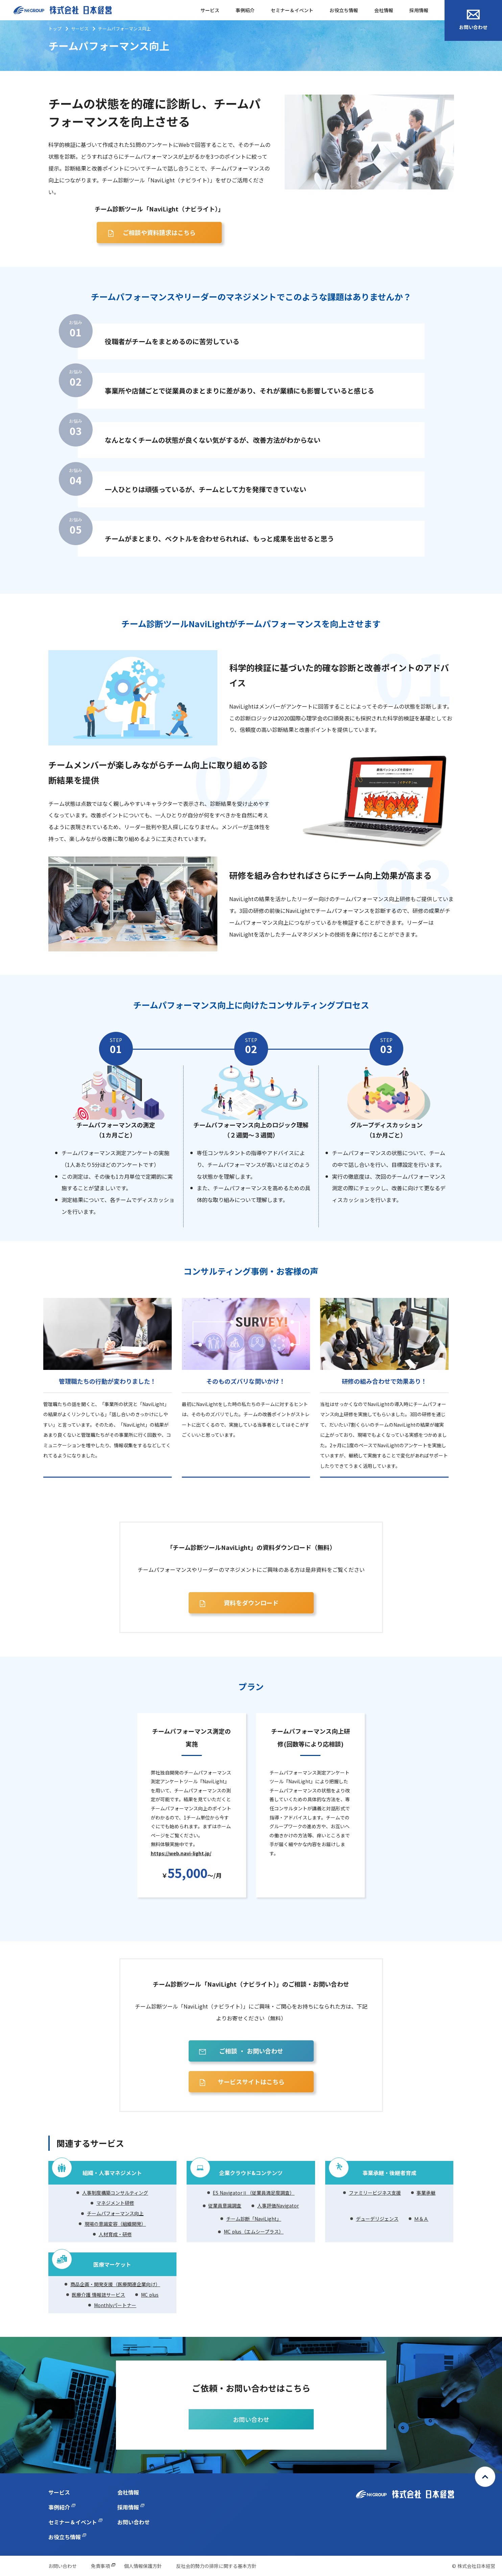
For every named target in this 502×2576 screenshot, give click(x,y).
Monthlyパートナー (115, 2305)
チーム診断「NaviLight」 (253, 2218)
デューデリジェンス (377, 2218)
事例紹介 (245, 10)
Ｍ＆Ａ (421, 2218)
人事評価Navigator (278, 2205)
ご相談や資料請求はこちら (159, 232)
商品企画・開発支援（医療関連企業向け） (115, 2284)
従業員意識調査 (224, 2205)
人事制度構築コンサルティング (115, 2192)
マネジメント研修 (115, 2202)
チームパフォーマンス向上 (115, 2213)
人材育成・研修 (115, 2234)
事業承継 (425, 2192)
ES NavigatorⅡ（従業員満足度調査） (253, 2192)
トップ (55, 28)
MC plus (150, 2294)
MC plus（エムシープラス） (254, 2231)
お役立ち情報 (344, 10)
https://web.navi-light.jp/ (181, 1853)
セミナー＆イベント (292, 10)
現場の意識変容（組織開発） (115, 2223)
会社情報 (383, 10)
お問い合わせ (473, 19)
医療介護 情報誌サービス (98, 2294)
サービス (209, 10)
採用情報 (418, 10)
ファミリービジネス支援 (375, 2192)
